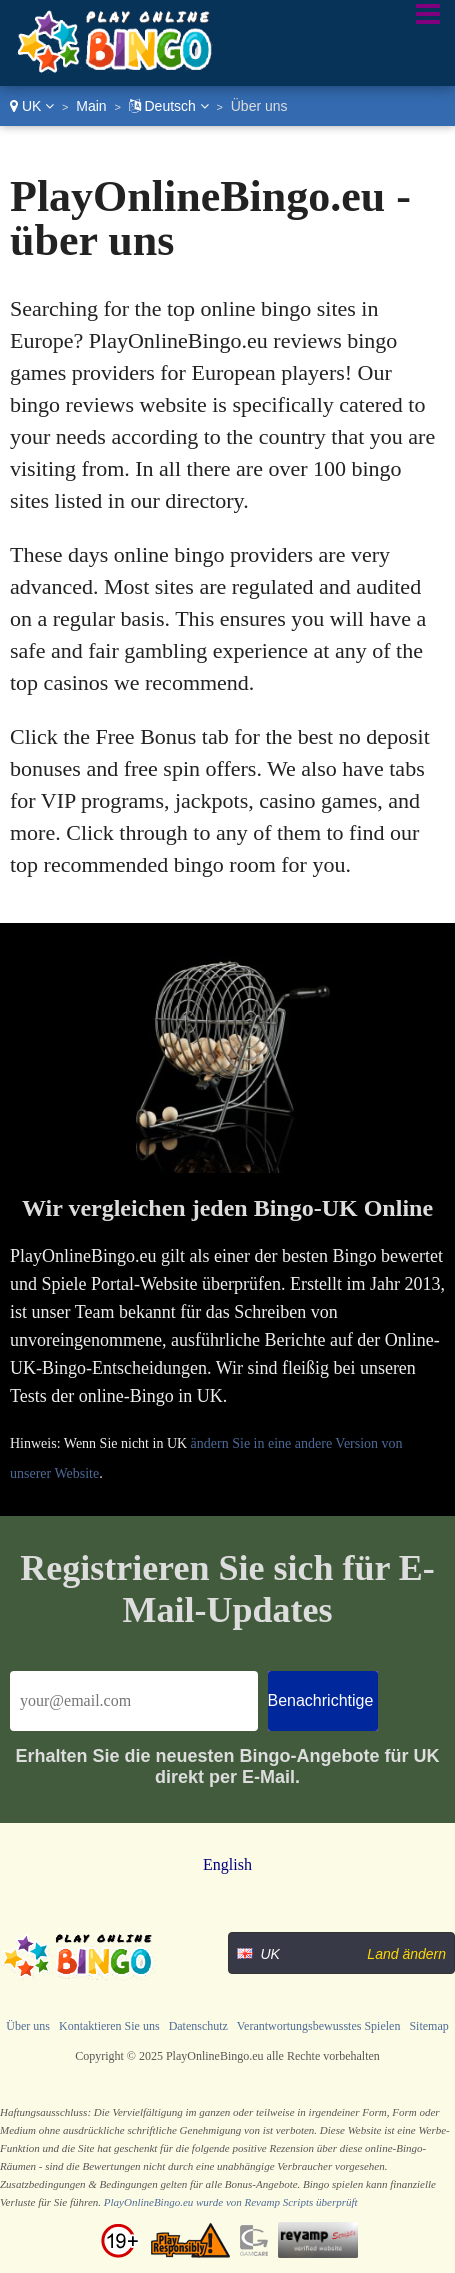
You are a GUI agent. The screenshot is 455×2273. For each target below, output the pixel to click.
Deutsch (169, 106)
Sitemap (428, 2026)
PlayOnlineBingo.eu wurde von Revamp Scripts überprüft (231, 2202)
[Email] (134, 1701)
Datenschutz (198, 2026)
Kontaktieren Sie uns (109, 2026)
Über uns (28, 2026)
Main (91, 106)
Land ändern (406, 1954)
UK (32, 106)
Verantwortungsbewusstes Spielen (319, 2026)
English (227, 1864)
